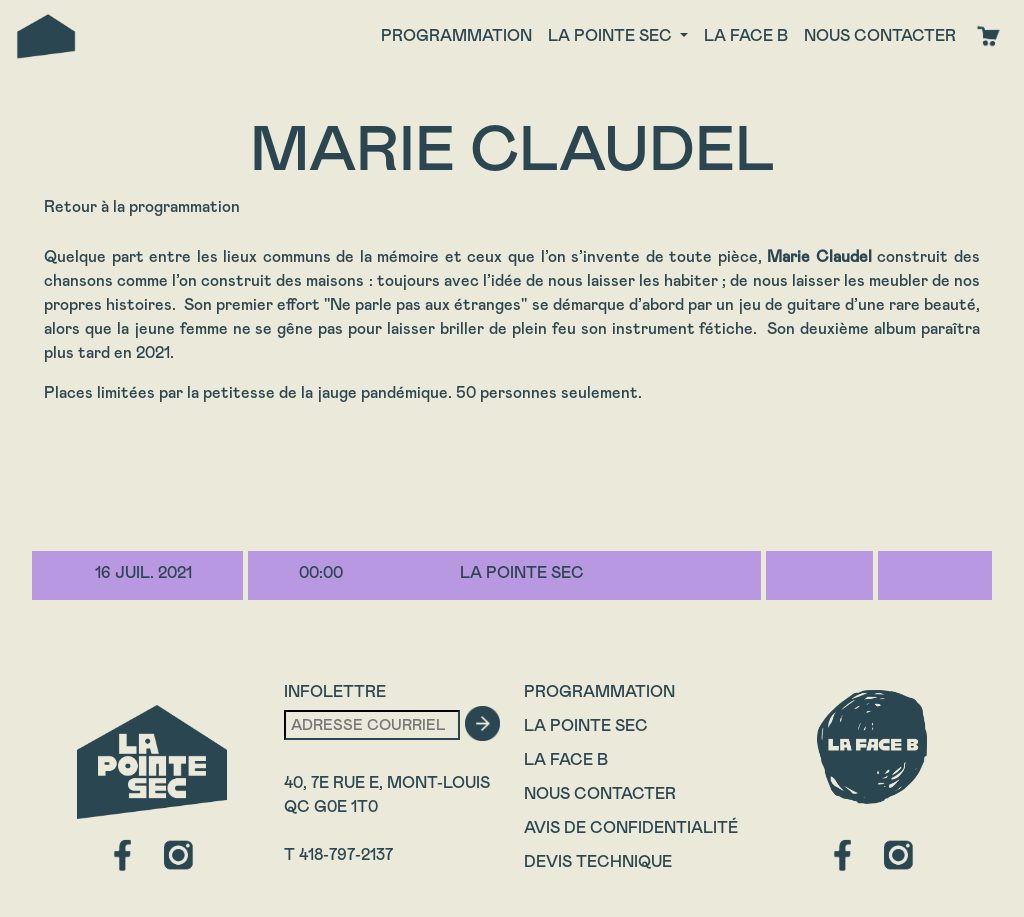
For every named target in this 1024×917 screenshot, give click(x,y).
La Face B (566, 759)
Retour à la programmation (142, 206)
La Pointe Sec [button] (612, 35)
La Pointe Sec (586, 725)
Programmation (456, 35)
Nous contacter (880, 35)
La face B (746, 35)
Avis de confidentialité (631, 827)
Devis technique (598, 861)
